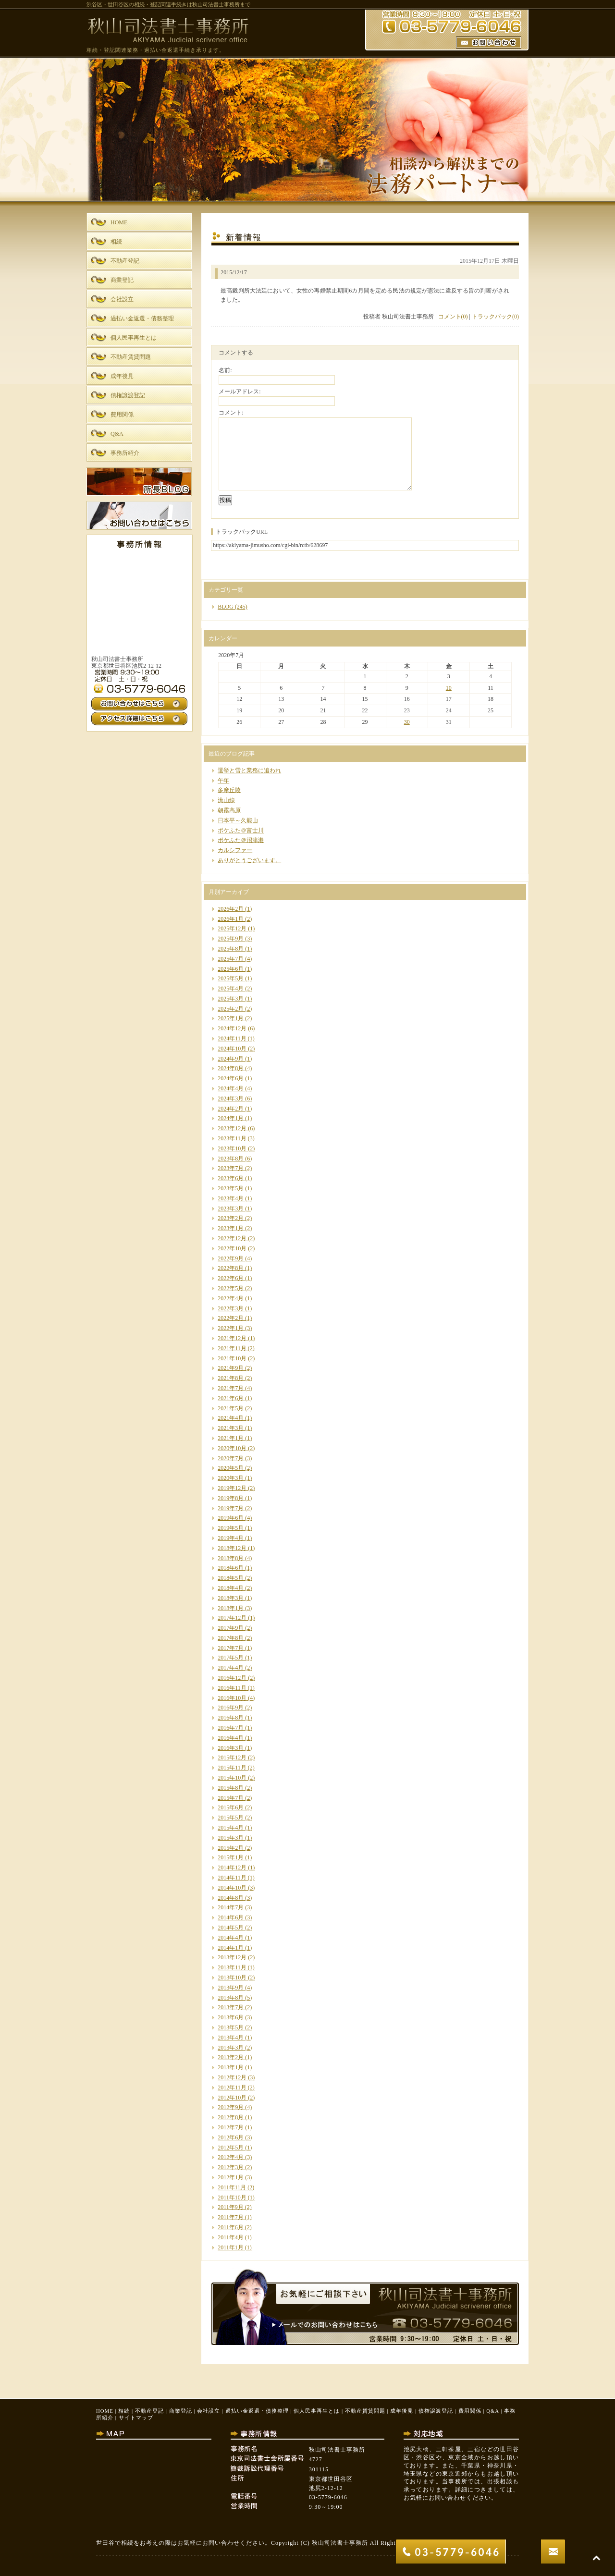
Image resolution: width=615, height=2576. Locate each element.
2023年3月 (231, 1208)
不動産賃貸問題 (365, 2411)
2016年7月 (231, 1727)
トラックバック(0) (495, 316)
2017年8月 (231, 1638)
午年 (223, 780)
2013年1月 (231, 2067)
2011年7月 (231, 2217)
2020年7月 (231, 1458)
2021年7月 (231, 1388)
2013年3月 (231, 2047)
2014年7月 (231, 1907)
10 (449, 687)
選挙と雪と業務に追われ (249, 770)
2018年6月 (231, 1567)
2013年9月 (231, 1987)
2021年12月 (232, 1338)
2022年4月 (231, 1298)
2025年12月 (232, 928)
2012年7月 (231, 2127)
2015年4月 (231, 1827)
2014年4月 (231, 1937)
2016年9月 (231, 1707)
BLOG (226, 606)
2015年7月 (231, 1798)
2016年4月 (231, 1737)
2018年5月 (231, 1578)
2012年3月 (231, 2167)
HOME (104, 2411)
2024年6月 (231, 1078)
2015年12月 (232, 1757)
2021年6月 (231, 1398)
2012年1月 (231, 2177)
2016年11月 (232, 1688)
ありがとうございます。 (249, 860)
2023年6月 (231, 1178)
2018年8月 (231, 1558)
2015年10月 (232, 1777)
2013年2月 (231, 2057)
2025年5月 (231, 978)
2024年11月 (232, 1038)
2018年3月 (231, 1598)
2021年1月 (231, 1438)
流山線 (226, 800)
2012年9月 (231, 2107)
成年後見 (401, 2411)
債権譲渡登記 (435, 2411)
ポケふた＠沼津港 (241, 840)
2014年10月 (232, 1887)
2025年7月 (231, 958)
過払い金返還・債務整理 (257, 2411)
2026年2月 (231, 908)
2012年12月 (232, 2077)
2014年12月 (232, 1867)
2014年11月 (232, 1877)
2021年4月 (231, 1418)
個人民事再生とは (317, 2411)
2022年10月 (232, 1248)
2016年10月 (232, 1698)
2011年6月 (231, 2227)
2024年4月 (231, 1088)
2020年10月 (232, 1448)
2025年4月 (231, 988)
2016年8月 (231, 1717)
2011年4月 (231, 2237)
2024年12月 (232, 1028)
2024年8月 (231, 1068)
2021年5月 (231, 1408)
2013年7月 (231, 2007)
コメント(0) (453, 316)
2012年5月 (231, 2147)
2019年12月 (232, 1488)
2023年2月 (231, 1218)
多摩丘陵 (229, 790)
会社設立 (208, 2411)
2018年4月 (231, 1588)
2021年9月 (231, 1368)
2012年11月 (232, 2087)
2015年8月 (231, 1787)
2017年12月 (232, 1617)
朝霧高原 (229, 810)
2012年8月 (231, 2117)
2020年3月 (231, 1478)
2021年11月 (232, 1348)
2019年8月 (231, 1498)
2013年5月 (231, 2027)
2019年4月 (231, 1538)
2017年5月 (231, 1657)
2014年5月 (231, 1927)
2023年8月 (231, 1158)
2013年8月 (231, 1997)
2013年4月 (231, 2037)
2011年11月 (232, 2187)
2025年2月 (231, 1008)
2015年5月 (231, 1817)
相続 (124, 2411)
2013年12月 (232, 1957)
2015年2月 (231, 1847)
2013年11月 (232, 1967)
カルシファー (235, 850)
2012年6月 (231, 2137)
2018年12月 (232, 1548)
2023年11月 (232, 1138)
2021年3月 (231, 1428)
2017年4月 (231, 1667)
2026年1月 (231, 919)
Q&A (492, 2411)
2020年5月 (231, 1468)
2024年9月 (231, 1058)
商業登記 (180, 2411)
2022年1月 (231, 1328)
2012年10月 (232, 2097)
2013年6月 (231, 2017)
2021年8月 (231, 1378)
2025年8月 (231, 948)
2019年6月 (231, 1517)
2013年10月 (232, 1977)
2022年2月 (231, 1318)
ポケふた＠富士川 (241, 830)
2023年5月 (231, 1188)
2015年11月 (232, 1767)
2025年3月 (231, 998)
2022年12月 (232, 1238)
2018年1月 (231, 1608)
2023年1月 (231, 1228)
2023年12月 (232, 1128)
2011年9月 (231, 2207)
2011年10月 (232, 2197)
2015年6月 (231, 1807)
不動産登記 (149, 2411)
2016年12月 (232, 1677)
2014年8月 (231, 1897)
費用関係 (469, 2411)
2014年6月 (231, 1917)
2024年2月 (231, 1108)
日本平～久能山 (238, 820)
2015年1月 (231, 1857)
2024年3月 (231, 1098)
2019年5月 (231, 1528)
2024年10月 (232, 1048)
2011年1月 (231, 2247)
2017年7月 (231, 1648)
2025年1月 (231, 1018)
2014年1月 (231, 1947)
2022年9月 (231, 1258)
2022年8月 (231, 1268)
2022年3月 (231, 1308)
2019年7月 (231, 1508)
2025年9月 (231, 938)
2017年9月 (231, 1627)
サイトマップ (136, 2417)
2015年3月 (231, 1837)
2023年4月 (231, 1198)
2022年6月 (231, 1278)
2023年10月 (232, 1148)
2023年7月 (231, 1168)
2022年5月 (231, 1288)
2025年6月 (231, 968)
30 (407, 722)
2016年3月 (231, 1748)
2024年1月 (231, 1118)
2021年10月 (232, 1358)
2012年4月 (231, 2157)
